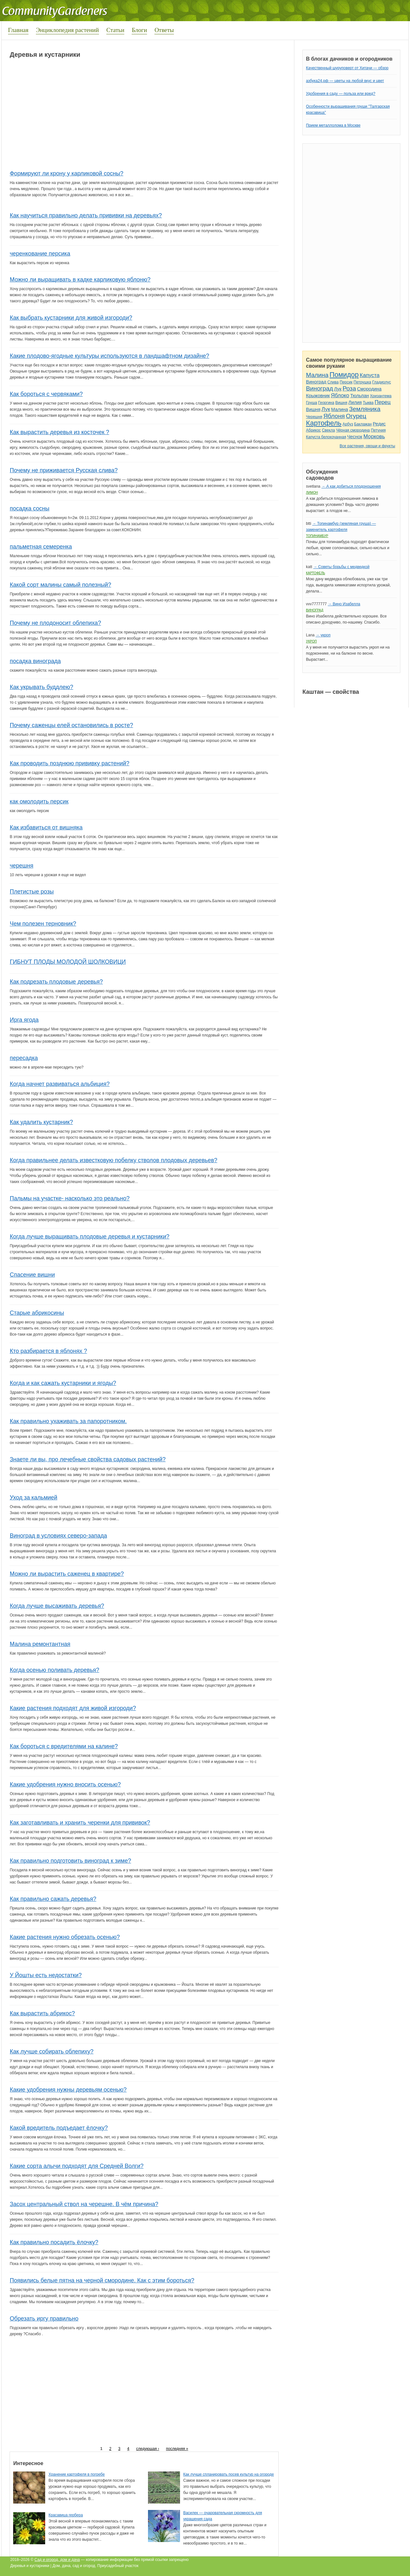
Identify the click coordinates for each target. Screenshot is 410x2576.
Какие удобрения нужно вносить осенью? (65, 1784)
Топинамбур (317, 536)
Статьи (115, 30)
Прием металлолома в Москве (333, 125)
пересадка (24, 1058)
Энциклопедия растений (67, 30)
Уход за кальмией (33, 1497)
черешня (21, 865)
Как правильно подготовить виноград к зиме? (70, 1861)
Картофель (323, 423)
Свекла (328, 430)
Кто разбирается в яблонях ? (48, 1351)
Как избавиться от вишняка (46, 827)
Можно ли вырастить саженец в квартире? (67, 1574)
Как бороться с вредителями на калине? (64, 1746)
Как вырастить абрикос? (42, 2013)
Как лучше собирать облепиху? (51, 2051)
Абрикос (313, 430)
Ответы (164, 30)
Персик (346, 382)
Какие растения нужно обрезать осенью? (65, 1937)
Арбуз (347, 424)
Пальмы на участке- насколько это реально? (69, 1198)
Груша (311, 402)
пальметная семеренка (41, 546)
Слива (333, 382)
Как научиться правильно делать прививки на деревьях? (86, 215)
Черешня (314, 417)
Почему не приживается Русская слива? (64, 470)
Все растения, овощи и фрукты (367, 446)
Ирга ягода (24, 1020)
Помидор (344, 375)
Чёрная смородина (353, 430)
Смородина (369, 388)
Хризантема (380, 396)
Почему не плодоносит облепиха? (55, 623)
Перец (383, 402)
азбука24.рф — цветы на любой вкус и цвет (345, 81)
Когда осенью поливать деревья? (54, 1670)
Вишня (341, 402)
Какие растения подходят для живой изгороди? (73, 1708)
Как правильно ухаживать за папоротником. (68, 1421)
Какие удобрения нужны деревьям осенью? (68, 2089)
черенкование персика (40, 253)
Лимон (312, 492)
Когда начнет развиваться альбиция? (60, 1084)
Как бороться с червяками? (46, 394)
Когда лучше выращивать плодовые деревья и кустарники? (89, 1236)
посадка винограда (35, 661)
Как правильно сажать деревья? (53, 1899)
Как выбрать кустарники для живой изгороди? (71, 318)
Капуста (370, 375)
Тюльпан (359, 395)
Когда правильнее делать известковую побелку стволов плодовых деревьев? (113, 1160)
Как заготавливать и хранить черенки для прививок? (80, 1822)
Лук (337, 388)
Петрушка (362, 382)
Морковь (374, 436)
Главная (18, 30)
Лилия (355, 402)
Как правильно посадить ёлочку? (54, 2242)
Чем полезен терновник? (43, 923)
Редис (379, 423)
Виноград (316, 381)
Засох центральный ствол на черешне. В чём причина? (84, 2204)
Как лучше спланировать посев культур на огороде (228, 2474)
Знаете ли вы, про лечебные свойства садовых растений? (88, 1459)
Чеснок (354, 436)
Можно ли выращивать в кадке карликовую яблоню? (80, 279)
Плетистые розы (31, 891)
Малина (317, 375)
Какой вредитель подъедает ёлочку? (59, 2128)
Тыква (368, 402)
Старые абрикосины (37, 1313)
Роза (349, 388)
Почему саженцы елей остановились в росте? (71, 725)
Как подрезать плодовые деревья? (56, 981)
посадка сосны (29, 508)
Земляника (365, 409)
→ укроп (323, 635)
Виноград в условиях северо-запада (58, 1535)
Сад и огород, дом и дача (57, 2559)
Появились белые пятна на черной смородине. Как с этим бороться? (102, 2280)
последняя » (177, 2448)
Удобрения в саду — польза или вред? (340, 93)
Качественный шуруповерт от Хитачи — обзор (347, 68)
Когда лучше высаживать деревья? (57, 1606)
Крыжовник (318, 395)
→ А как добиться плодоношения (351, 486)
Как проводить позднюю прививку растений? (69, 763)
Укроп (311, 641)
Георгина (326, 402)
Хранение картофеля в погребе (76, 2474)
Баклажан (363, 424)
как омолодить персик (39, 801)
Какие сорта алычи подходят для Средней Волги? (77, 2166)
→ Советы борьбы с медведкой (341, 567)
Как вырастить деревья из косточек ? (59, 432)
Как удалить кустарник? (41, 1122)
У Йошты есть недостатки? (46, 1975)
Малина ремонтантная (40, 1644)
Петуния (378, 430)
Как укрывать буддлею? (41, 687)
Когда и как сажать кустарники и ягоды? (63, 1383)
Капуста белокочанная (326, 437)
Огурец (356, 416)
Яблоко (340, 395)
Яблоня (334, 416)
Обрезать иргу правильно (44, 2318)
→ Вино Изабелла (344, 604)
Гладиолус (381, 382)
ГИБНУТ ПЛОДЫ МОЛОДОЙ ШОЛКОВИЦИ (68, 962)
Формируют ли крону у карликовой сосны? (66, 173)
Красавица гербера (65, 2515)
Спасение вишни (32, 1274)
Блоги (139, 30)
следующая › (147, 2448)
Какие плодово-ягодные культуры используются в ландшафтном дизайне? (109, 356)
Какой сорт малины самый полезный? (60, 585)
